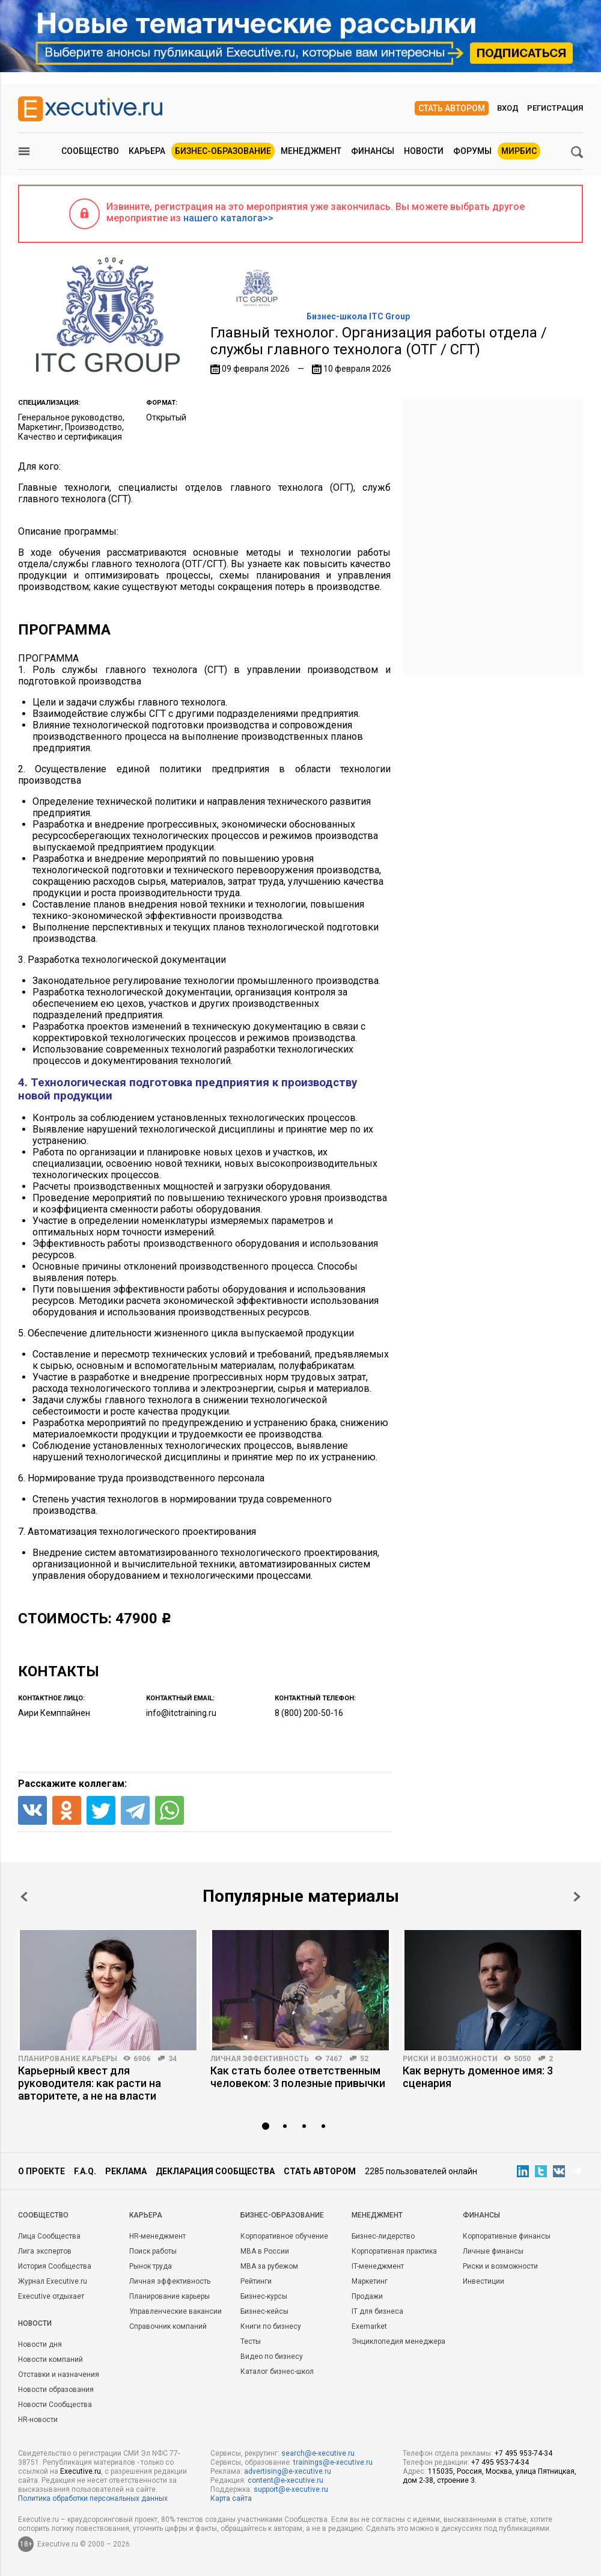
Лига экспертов (45, 2251)
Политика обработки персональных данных (93, 2498)
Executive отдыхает (51, 2296)
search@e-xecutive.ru (318, 2453)
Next (577, 1896)
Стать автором (451, 108)
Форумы (472, 151)
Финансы (372, 151)
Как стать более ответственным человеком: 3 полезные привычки (297, 2076)
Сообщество (90, 151)
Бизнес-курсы (263, 2296)
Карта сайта (231, 2498)
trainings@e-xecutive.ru (333, 2462)
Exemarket (369, 2326)
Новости (424, 151)
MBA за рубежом (269, 2266)
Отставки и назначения (58, 2374)
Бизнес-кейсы (264, 2311)
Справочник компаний (168, 2326)
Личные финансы (493, 2251)
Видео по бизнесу (271, 2356)
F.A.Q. (85, 2171)
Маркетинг (370, 2281)
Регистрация (555, 107)
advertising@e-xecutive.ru (287, 2471)
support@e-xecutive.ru (291, 2489)
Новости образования (56, 2389)
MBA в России (264, 2251)
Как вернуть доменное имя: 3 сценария (478, 2076)
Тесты (250, 2341)
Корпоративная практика (394, 2251)
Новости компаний (50, 2359)
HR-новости (38, 2419)
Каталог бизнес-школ (277, 2371)
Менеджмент (311, 151)
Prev (24, 1896)
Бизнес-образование (223, 151)
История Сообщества (54, 2266)
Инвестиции (483, 2281)
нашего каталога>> (228, 218)
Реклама (126, 2171)
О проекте (41, 2171)
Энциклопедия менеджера (398, 2341)
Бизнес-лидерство (383, 2236)
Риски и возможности (450, 2059)
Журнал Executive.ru (52, 2281)
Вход (508, 107)
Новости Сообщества (55, 2404)
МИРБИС (519, 151)
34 (172, 2059)
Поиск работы (153, 2251)
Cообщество (43, 2215)
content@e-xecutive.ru (285, 2480)
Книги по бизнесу (270, 2326)
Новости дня (40, 2344)
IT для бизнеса (377, 2311)
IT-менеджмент (378, 2266)
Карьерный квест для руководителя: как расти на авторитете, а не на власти (89, 2083)
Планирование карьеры (67, 2059)
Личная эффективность (259, 2059)
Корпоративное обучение (284, 2236)
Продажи (367, 2296)
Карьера (147, 151)
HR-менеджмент (157, 2236)
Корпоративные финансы (507, 2236)
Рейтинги (256, 2281)
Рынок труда (150, 2266)
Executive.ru (80, 2471)
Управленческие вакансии (175, 2311)
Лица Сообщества (49, 2236)
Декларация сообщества (215, 2171)
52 (364, 2059)
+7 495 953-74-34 (523, 2453)
